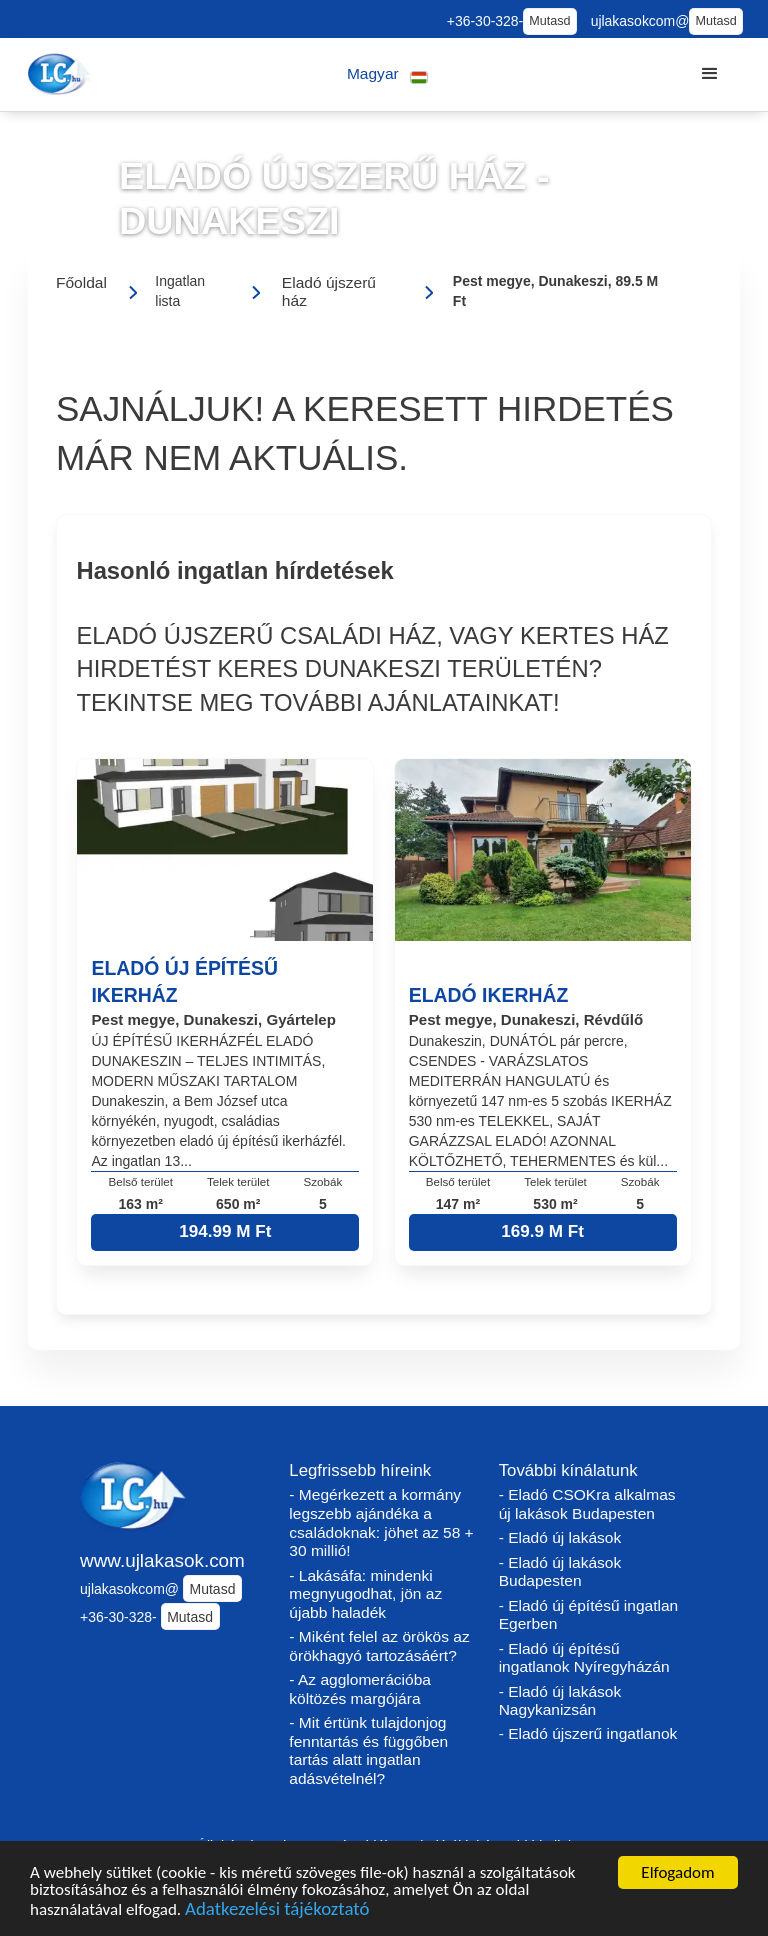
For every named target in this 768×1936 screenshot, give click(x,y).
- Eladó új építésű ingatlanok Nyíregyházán (584, 1658)
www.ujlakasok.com (162, 1560)
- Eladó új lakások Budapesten (560, 1572)
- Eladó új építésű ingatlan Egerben (589, 1615)
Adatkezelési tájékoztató (277, 1914)
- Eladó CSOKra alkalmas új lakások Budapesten (587, 1504)
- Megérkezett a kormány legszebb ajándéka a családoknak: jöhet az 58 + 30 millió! (381, 1522)
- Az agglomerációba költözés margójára (360, 1689)
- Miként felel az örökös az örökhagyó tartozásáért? (379, 1646)
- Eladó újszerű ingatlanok (588, 1733)
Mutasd (549, 21)
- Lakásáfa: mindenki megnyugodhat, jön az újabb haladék (365, 1594)
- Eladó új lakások (560, 1537)
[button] (387, 74)
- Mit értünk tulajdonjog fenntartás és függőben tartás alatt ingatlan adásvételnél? (368, 1750)
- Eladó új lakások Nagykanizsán (560, 1701)
